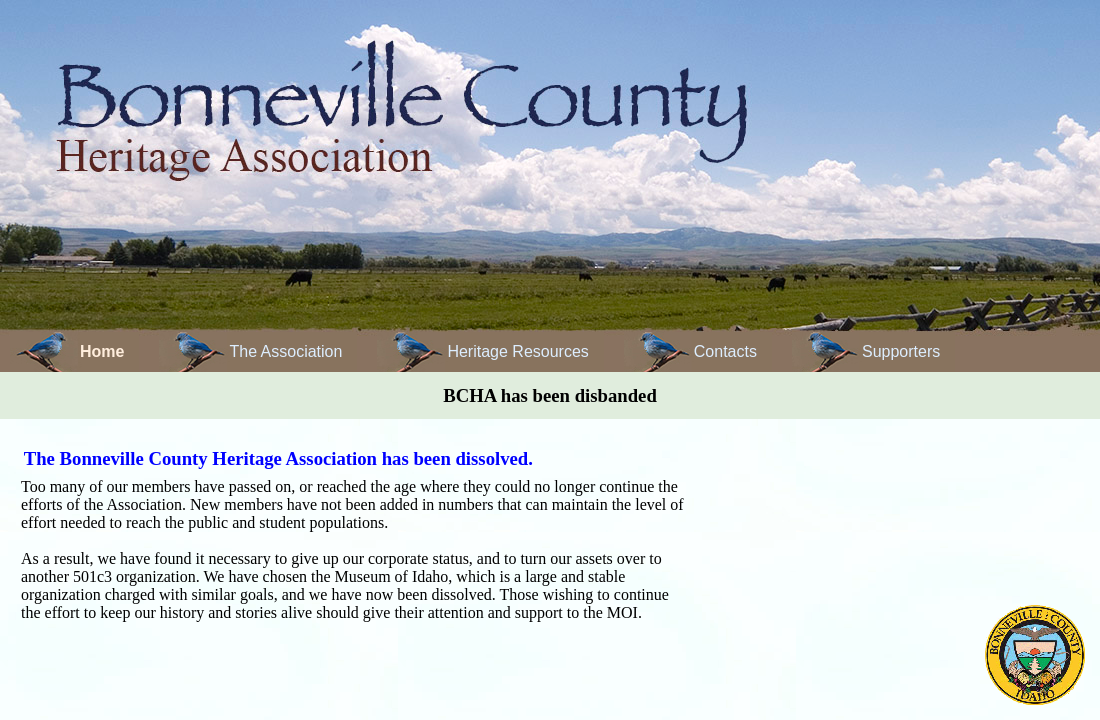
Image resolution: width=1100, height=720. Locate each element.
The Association (285, 351)
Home (102, 351)
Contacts (725, 351)
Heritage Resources (517, 351)
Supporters (901, 351)
